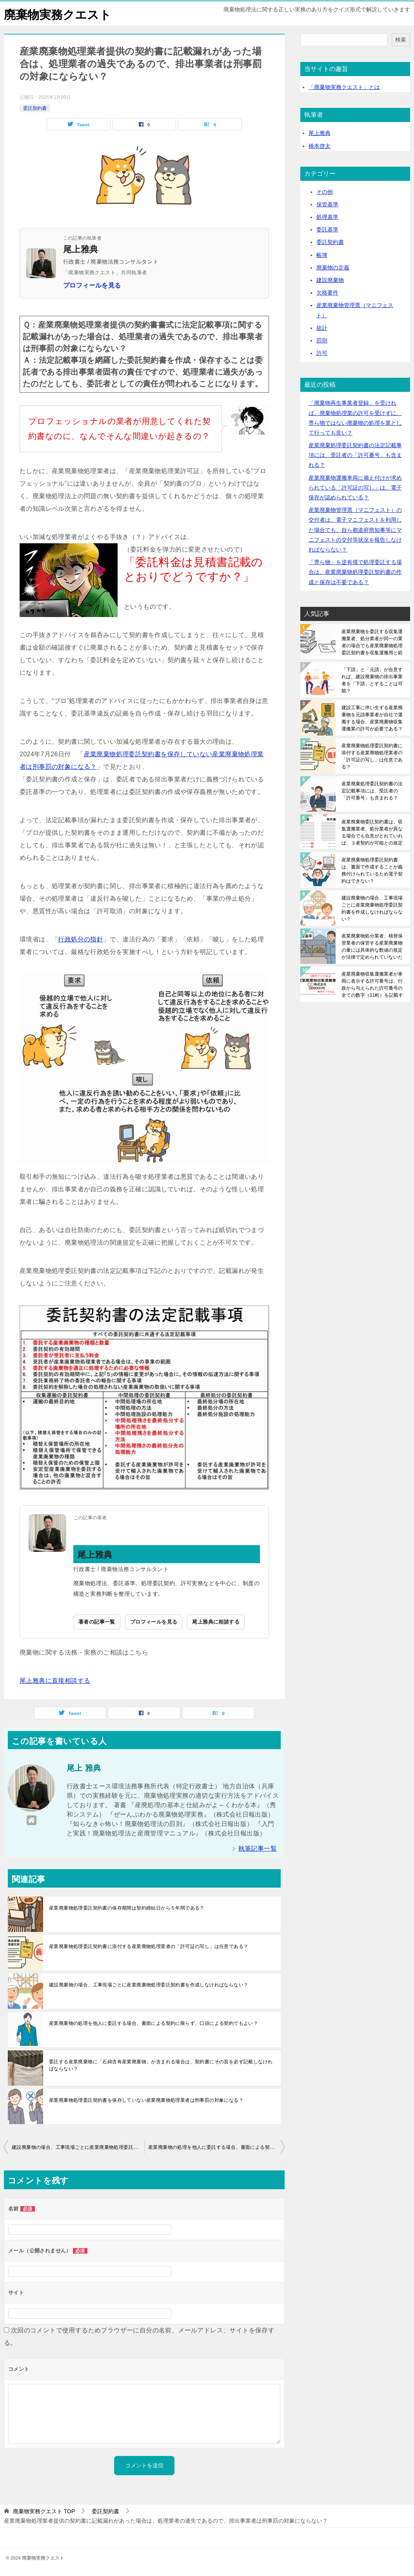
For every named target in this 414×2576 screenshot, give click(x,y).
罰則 (321, 340)
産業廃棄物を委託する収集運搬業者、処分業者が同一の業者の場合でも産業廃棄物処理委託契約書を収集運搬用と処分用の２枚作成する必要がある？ (372, 641)
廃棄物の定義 (332, 267)
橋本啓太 (319, 145)
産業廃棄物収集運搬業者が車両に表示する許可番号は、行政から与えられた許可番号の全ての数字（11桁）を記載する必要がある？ (372, 984)
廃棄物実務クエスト (57, 13)
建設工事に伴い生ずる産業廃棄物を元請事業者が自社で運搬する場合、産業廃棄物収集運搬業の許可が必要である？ (372, 718)
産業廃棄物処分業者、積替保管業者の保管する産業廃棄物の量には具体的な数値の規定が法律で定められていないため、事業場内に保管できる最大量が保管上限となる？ (372, 946)
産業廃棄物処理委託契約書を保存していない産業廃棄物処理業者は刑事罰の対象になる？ (146, 2100)
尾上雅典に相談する (216, 1622)
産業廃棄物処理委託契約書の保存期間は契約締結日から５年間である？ (127, 1908)
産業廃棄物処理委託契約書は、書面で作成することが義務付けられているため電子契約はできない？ (372, 870)
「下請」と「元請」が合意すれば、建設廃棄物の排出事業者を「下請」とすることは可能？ (372, 679)
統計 (321, 327)
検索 (400, 39)
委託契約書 (35, 108)
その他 (324, 191)
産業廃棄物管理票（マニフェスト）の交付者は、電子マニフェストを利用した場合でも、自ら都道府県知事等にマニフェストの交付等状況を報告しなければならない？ (355, 530)
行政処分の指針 (80, 939)
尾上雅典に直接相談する (55, 1680)
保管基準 (327, 204)
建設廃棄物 (330, 280)
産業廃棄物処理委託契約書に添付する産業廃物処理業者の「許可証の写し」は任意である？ (148, 1946)
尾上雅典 (319, 133)
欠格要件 (327, 292)
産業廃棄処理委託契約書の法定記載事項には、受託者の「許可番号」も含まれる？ (355, 455)
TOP (44, 2511)
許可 (321, 353)
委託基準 (327, 229)
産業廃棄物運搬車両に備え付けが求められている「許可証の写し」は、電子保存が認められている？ (355, 487)
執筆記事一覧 (257, 1848)
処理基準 (327, 217)
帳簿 (321, 254)
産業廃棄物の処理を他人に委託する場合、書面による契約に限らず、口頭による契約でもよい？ (153, 2023)
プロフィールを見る (92, 285)
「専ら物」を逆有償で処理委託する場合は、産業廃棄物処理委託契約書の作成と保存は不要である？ (355, 572)
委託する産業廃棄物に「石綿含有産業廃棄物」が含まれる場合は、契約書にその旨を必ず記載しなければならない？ (160, 2065)
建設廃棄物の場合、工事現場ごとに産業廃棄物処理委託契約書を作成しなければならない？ (148, 1985)
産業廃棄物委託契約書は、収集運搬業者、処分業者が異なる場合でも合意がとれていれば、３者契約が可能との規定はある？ (372, 832)
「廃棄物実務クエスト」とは (344, 87)
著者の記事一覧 (96, 1622)
